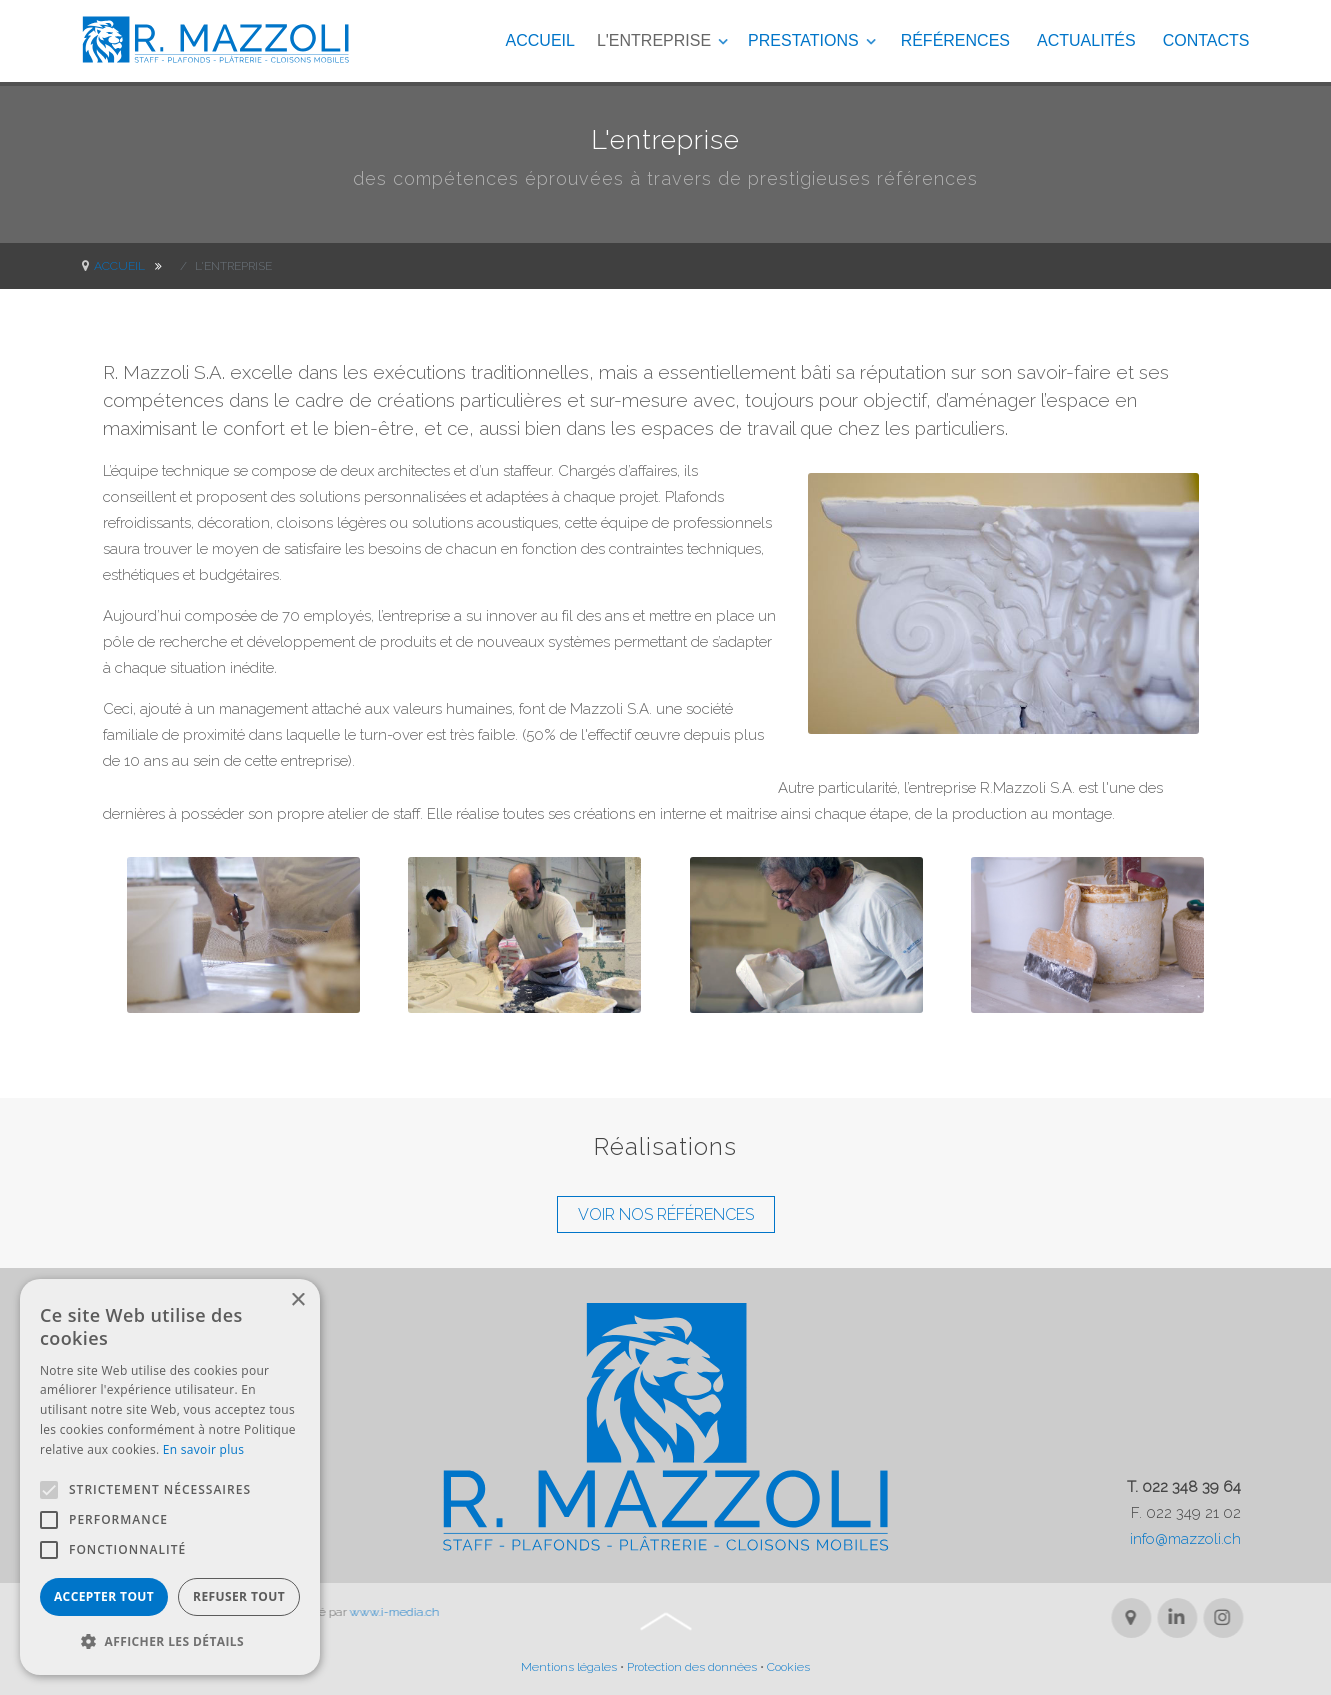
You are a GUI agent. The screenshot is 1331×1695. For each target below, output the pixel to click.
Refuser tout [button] (239, 1596)
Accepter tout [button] (104, 1596)
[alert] (170, 1477)
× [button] (297, 1300)
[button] (170, 1642)
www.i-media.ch (378, 1612)
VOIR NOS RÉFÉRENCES (666, 1214)
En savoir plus (203, 1449)
